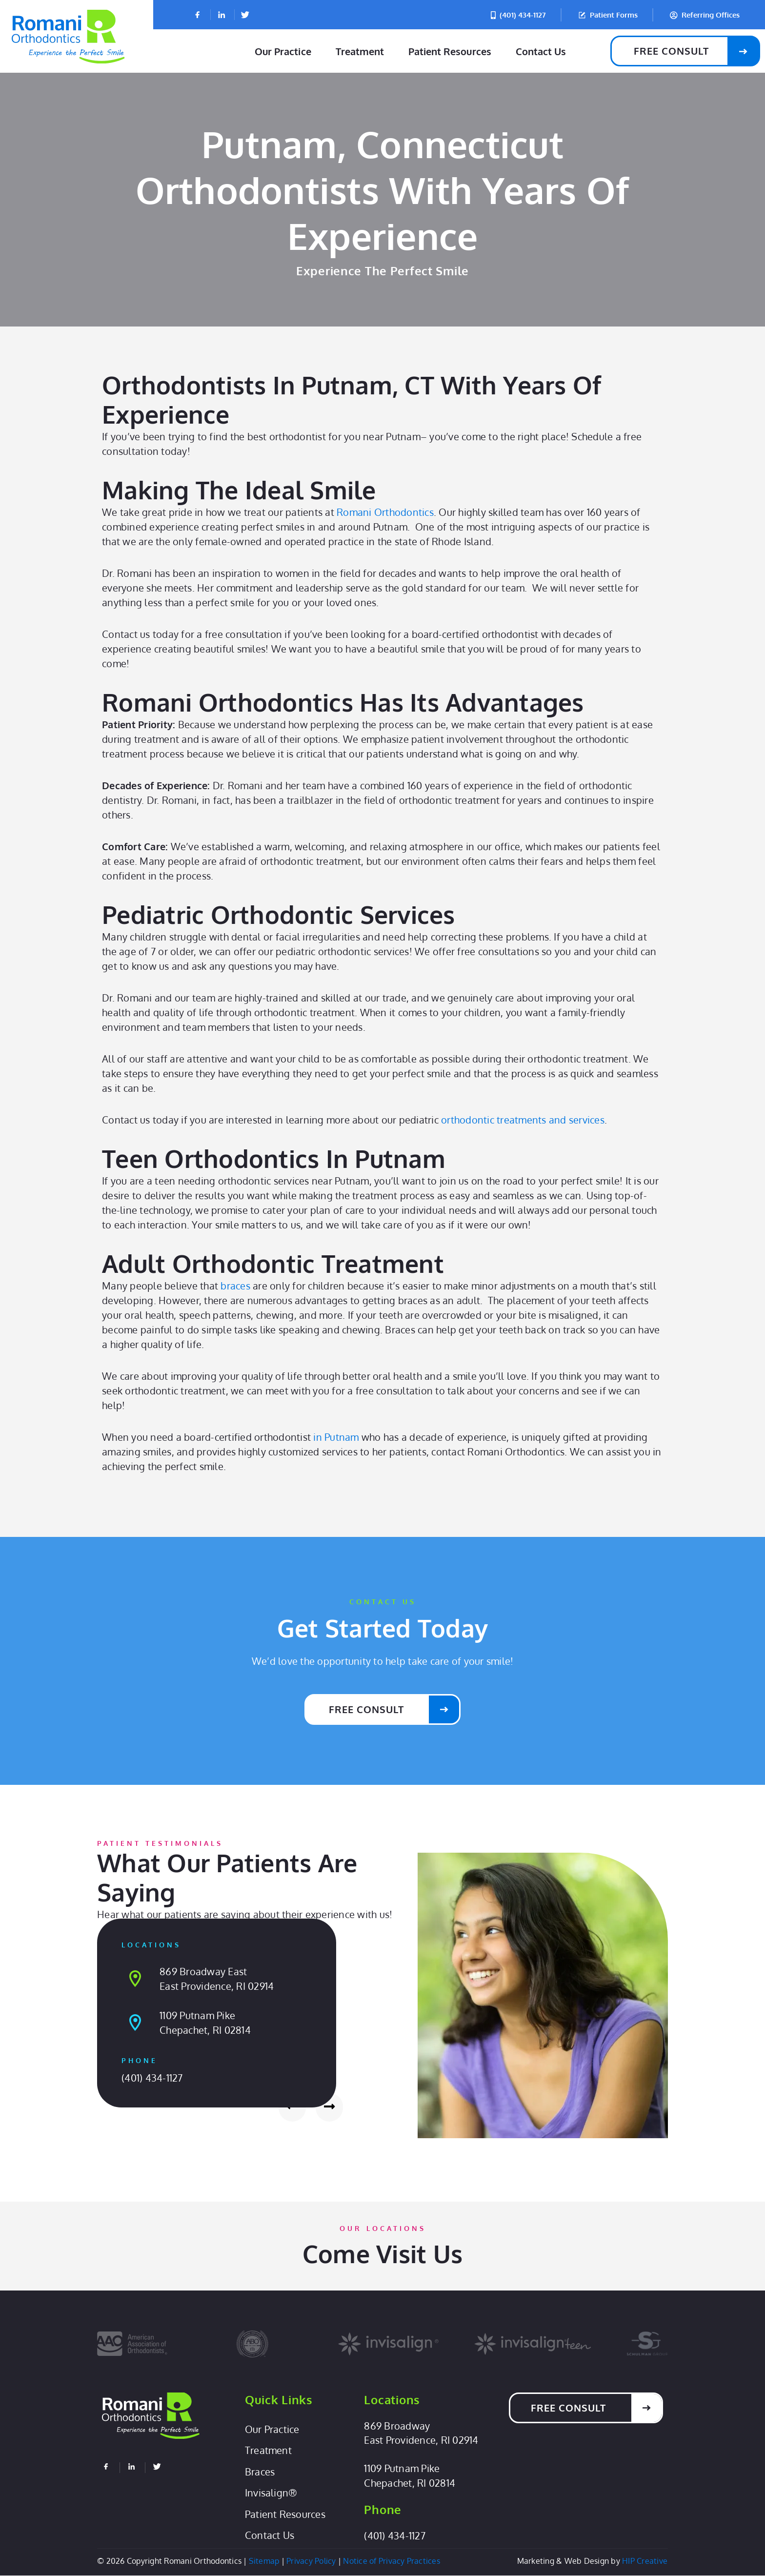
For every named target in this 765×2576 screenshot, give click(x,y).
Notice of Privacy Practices (392, 2561)
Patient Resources (449, 51)
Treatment (360, 51)
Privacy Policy (311, 2561)
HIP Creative (644, 2561)
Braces (260, 2472)
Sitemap (264, 2561)
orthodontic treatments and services (522, 1119)
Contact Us (541, 51)
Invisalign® (271, 2494)
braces (235, 1285)
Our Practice (283, 51)
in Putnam (336, 1437)
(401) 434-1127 (152, 2077)
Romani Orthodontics (385, 512)
